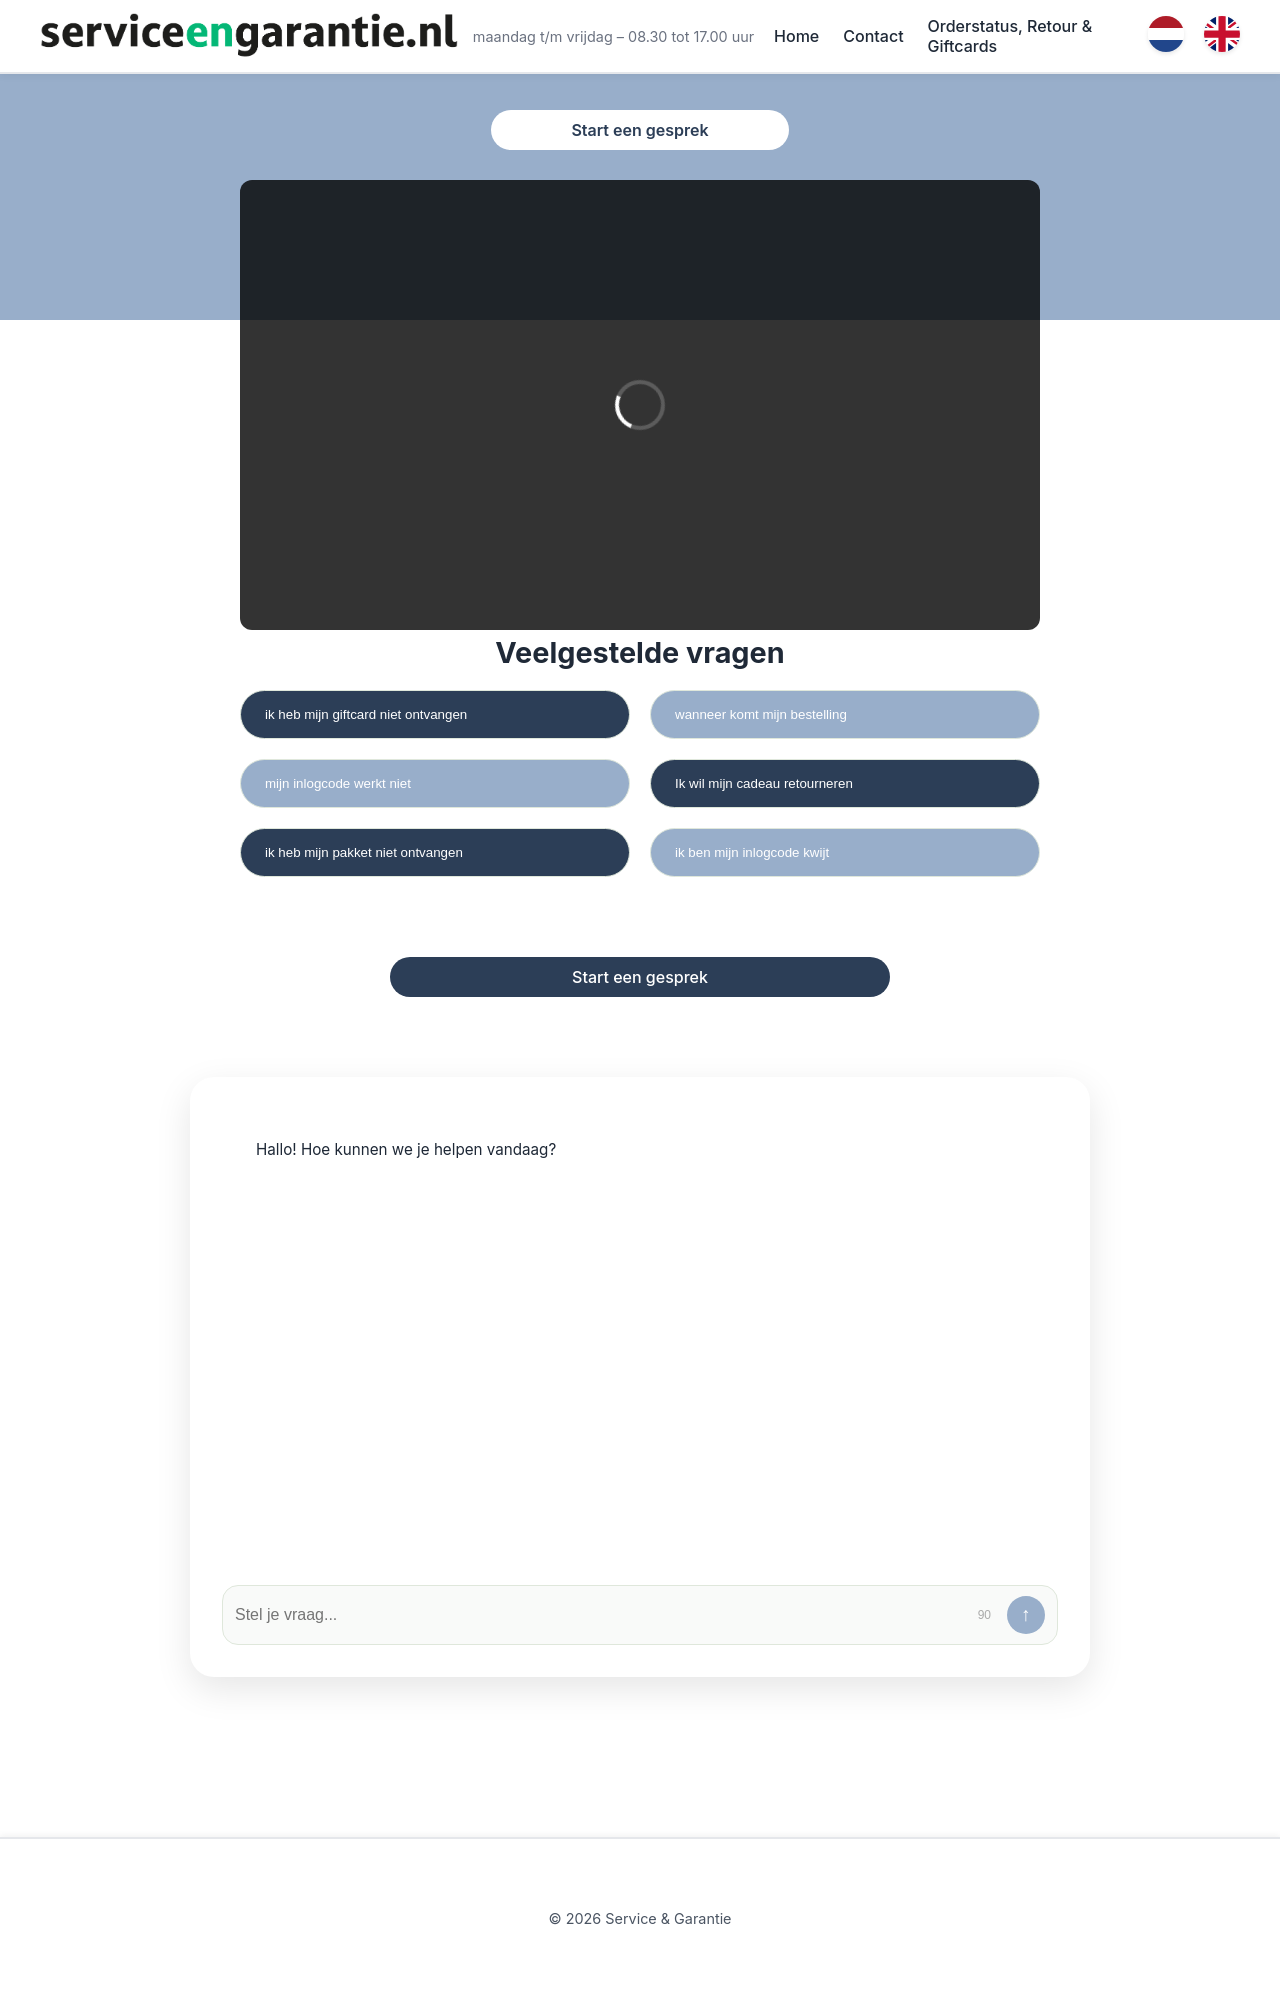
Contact (873, 36)
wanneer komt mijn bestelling (761, 714)
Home (796, 36)
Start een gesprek (639, 130)
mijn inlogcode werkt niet (338, 783)
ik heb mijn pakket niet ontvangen (364, 852)
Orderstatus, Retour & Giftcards (1010, 36)
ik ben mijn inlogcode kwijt (752, 852)
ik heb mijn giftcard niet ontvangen (366, 714)
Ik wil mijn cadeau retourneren (764, 783)
